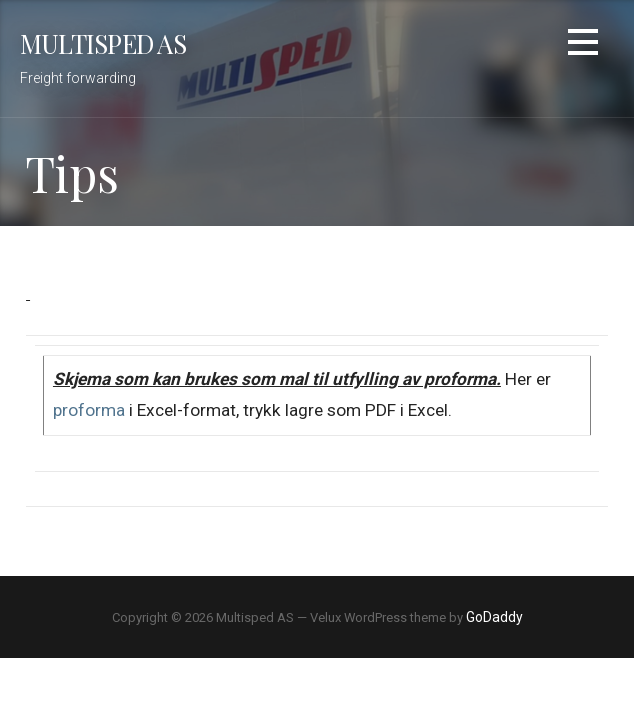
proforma (89, 410)
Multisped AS (103, 43)
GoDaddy (494, 617)
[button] (583, 45)
